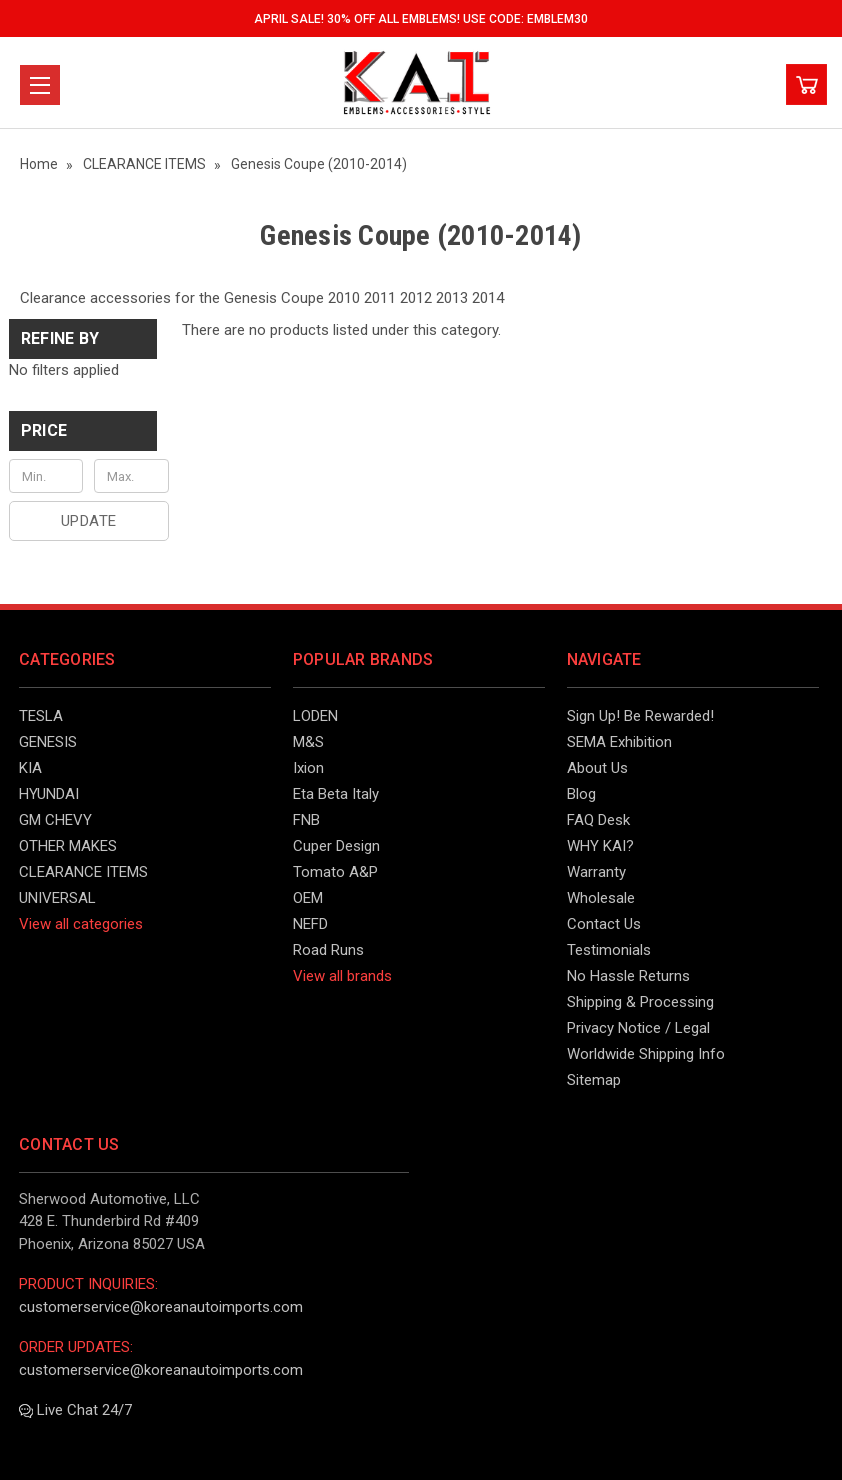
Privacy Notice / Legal (638, 1028)
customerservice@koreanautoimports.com (161, 1307)
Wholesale (601, 898)
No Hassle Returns (628, 976)
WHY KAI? (600, 846)
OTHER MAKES (68, 846)
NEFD (310, 924)
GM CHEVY (55, 820)
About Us (597, 768)
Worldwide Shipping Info (646, 1054)
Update (89, 521)
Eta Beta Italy (336, 794)
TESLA (41, 716)
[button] (83, 431)
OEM (308, 898)
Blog (581, 794)
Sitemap (594, 1080)
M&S (308, 742)
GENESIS (48, 742)
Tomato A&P (335, 872)
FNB (306, 820)
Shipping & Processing (640, 1002)
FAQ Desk (598, 820)
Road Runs (328, 950)
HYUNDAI (49, 794)
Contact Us (604, 924)
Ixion (308, 768)
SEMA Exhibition (619, 742)
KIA (30, 768)
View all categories (81, 924)
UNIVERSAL (57, 898)
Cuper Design (336, 846)
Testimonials (609, 950)
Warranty (596, 872)
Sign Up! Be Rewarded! (640, 716)
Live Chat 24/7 (75, 1410)
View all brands (342, 976)
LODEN (315, 716)
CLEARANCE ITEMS (83, 872)
